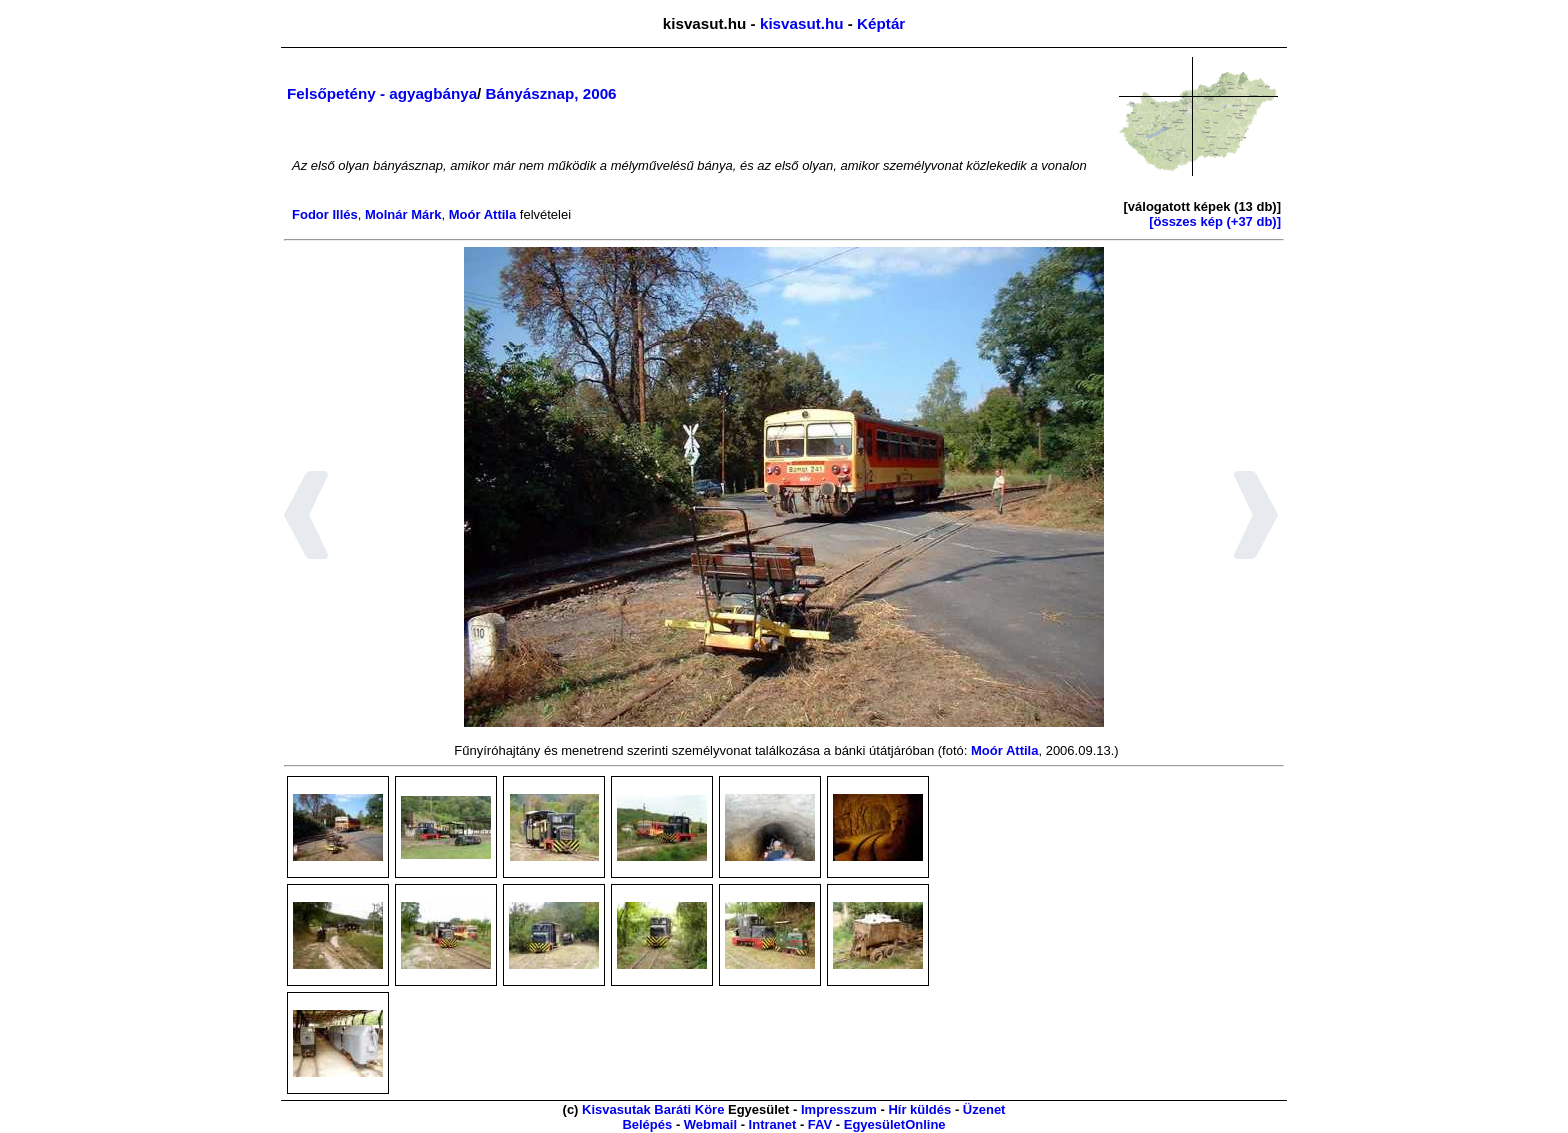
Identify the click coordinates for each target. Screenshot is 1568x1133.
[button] (306, 518)
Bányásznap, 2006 (551, 93)
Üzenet (984, 1109)
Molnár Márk (403, 214)
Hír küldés (919, 1109)
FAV (820, 1124)
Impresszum (839, 1109)
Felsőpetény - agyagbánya (382, 93)
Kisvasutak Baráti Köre (653, 1109)
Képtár (881, 23)
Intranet (773, 1124)
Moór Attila (482, 214)
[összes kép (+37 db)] (1215, 221)
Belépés (647, 1124)
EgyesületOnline (895, 1124)
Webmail (710, 1124)
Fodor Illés (325, 214)
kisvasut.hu (802, 23)
